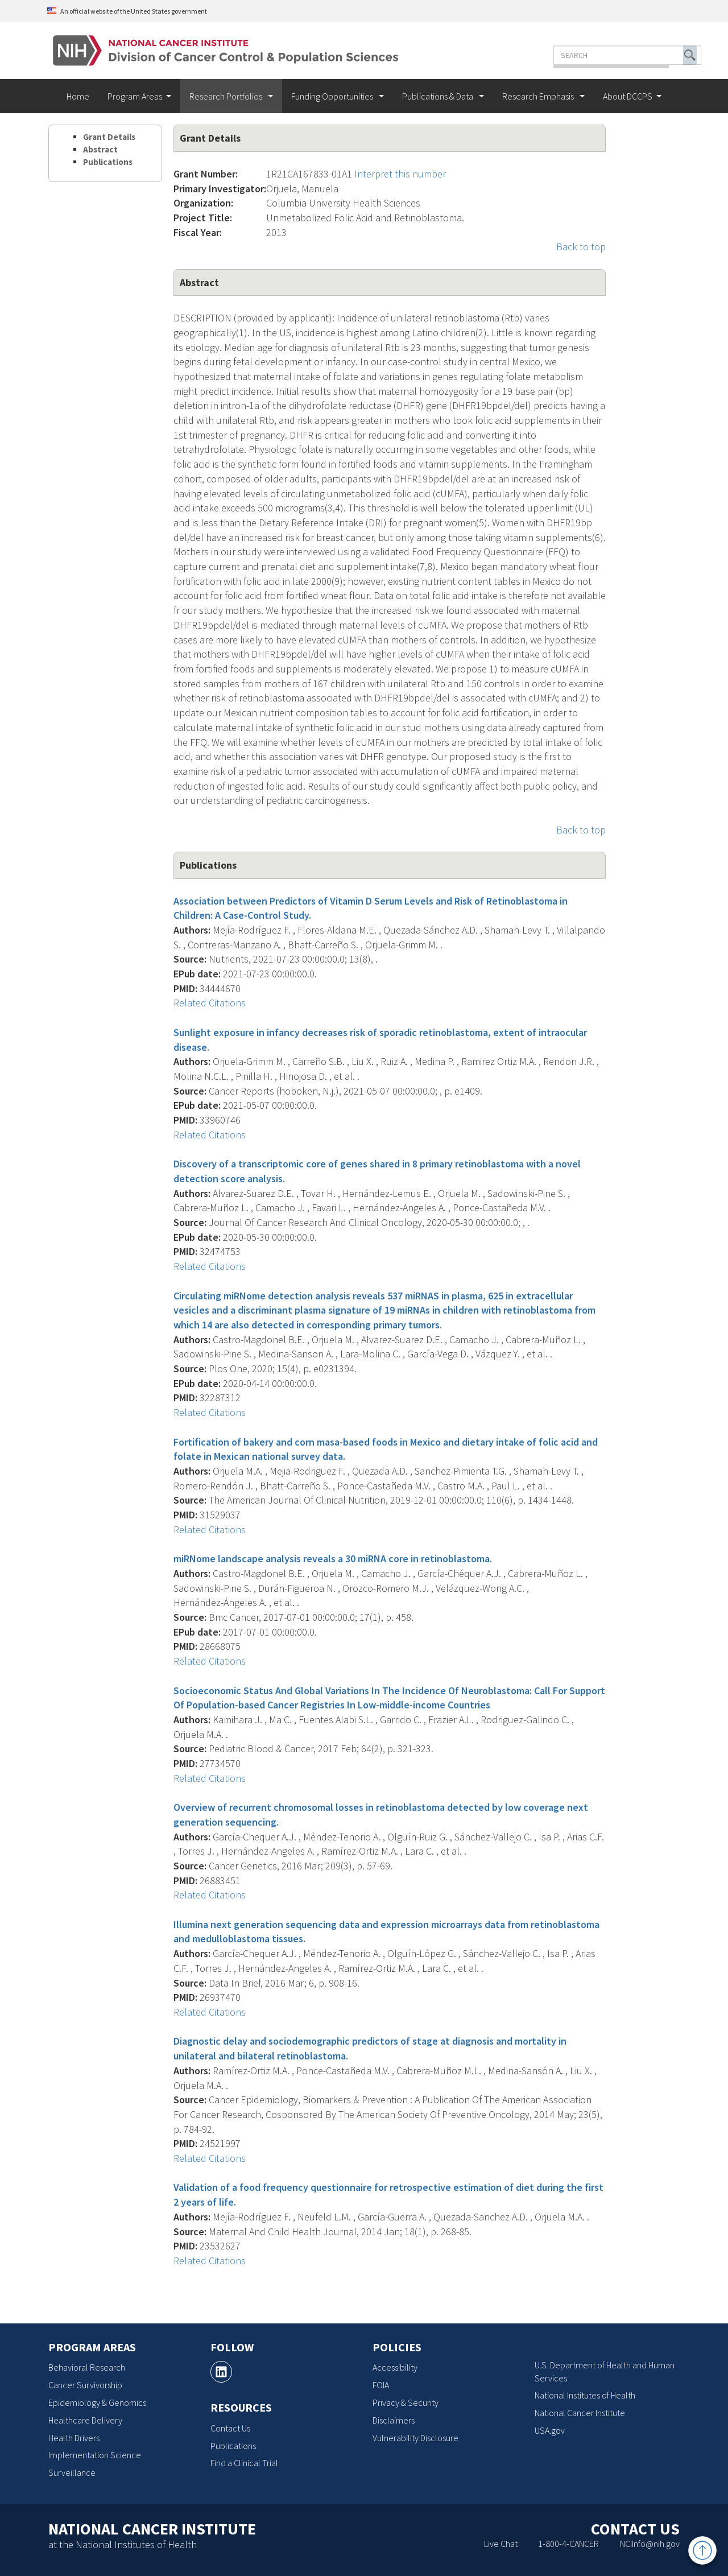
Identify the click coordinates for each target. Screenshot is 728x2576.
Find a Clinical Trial (244, 2462)
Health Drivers (74, 2437)
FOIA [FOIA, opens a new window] (381, 2385)
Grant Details (109, 136)
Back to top (581, 246)
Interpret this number (400, 173)
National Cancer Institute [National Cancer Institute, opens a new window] (580, 2412)
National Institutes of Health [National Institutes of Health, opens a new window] (585, 2395)
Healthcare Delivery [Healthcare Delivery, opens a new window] (85, 2420)
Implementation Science (94, 2455)
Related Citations (209, 1002)
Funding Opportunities (333, 96)
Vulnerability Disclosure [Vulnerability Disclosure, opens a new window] (415, 2437)
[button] (656, 55)
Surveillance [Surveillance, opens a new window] (72, 2472)
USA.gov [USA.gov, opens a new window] (550, 2430)
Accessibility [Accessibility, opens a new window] (395, 2367)
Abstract (100, 149)
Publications (108, 161)
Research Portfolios (226, 96)
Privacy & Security (406, 2402)
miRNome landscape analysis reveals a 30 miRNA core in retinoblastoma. (332, 1558)
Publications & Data (438, 96)
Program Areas (134, 96)
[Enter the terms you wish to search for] (593, 55)
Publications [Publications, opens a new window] (233, 2445)
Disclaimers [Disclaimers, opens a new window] (394, 2420)
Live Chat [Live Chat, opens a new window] (501, 2543)
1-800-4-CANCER (568, 2543)
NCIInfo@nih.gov (650, 2543)
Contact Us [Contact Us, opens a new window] (230, 2428)
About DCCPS (627, 96)
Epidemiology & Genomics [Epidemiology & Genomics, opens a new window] (97, 2402)
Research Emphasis (539, 96)
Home (78, 96)
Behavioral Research (86, 2367)
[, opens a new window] (221, 2372)
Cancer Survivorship (85, 2385)
